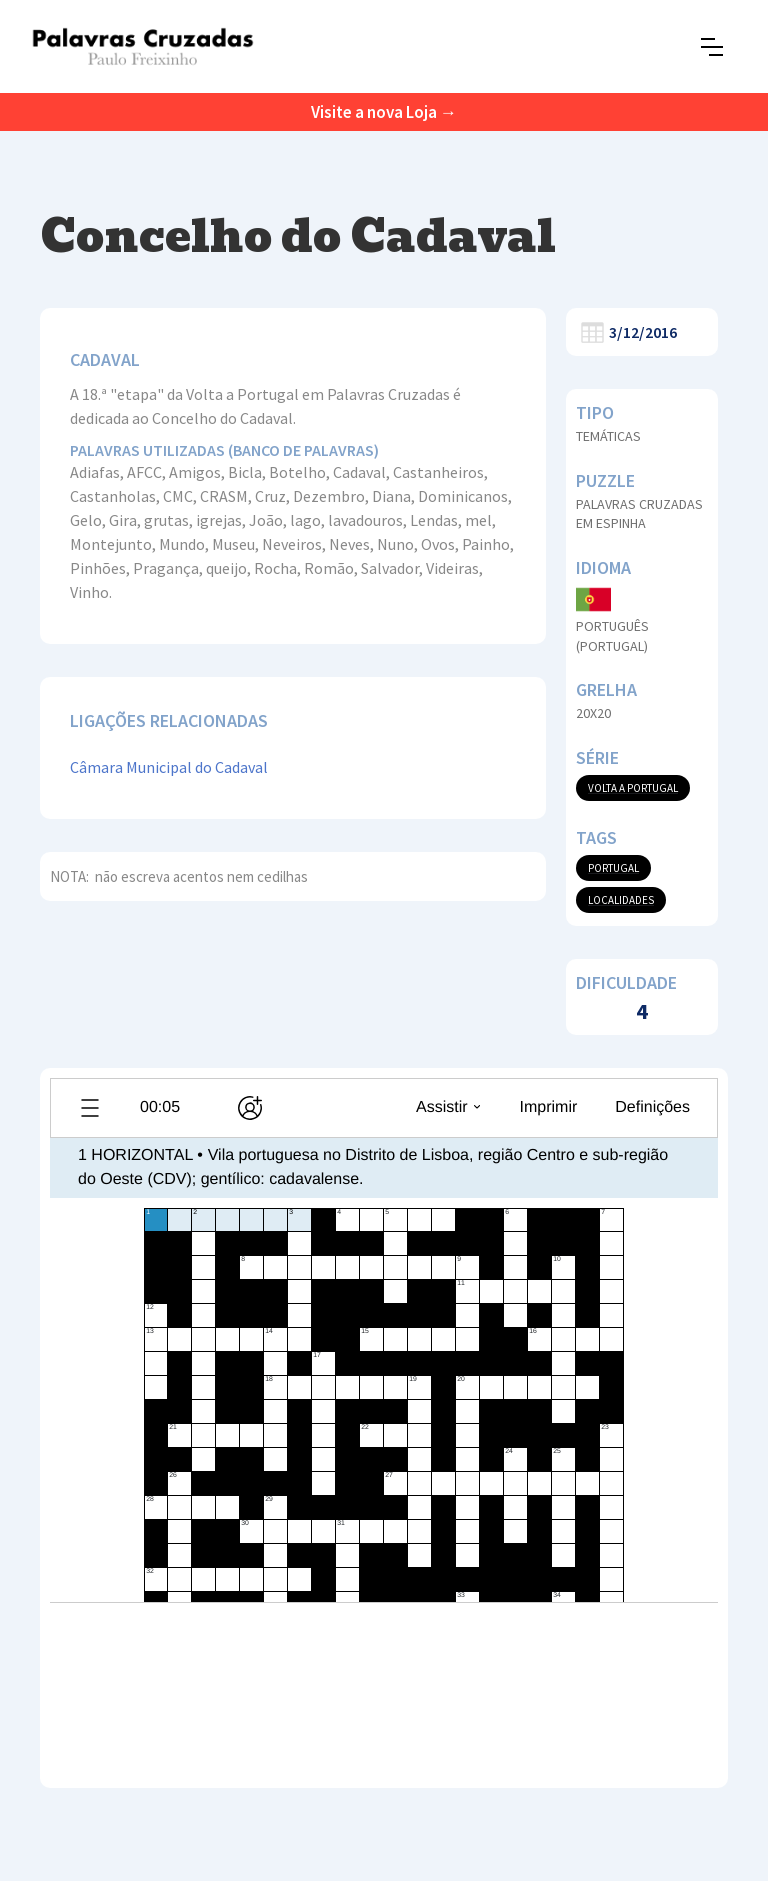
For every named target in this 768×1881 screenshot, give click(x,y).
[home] (142, 46)
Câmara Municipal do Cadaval (169, 767)
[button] (712, 47)
